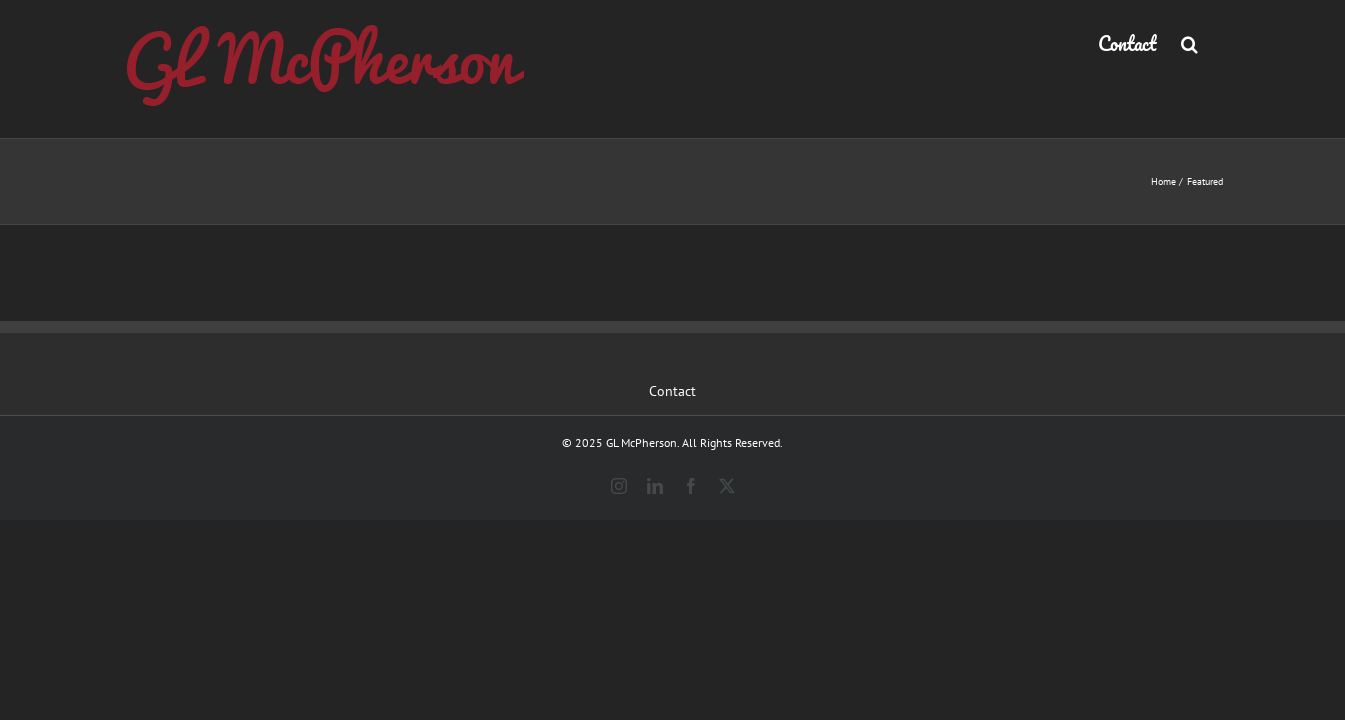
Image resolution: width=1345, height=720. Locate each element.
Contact (672, 391)
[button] (1214, 42)
